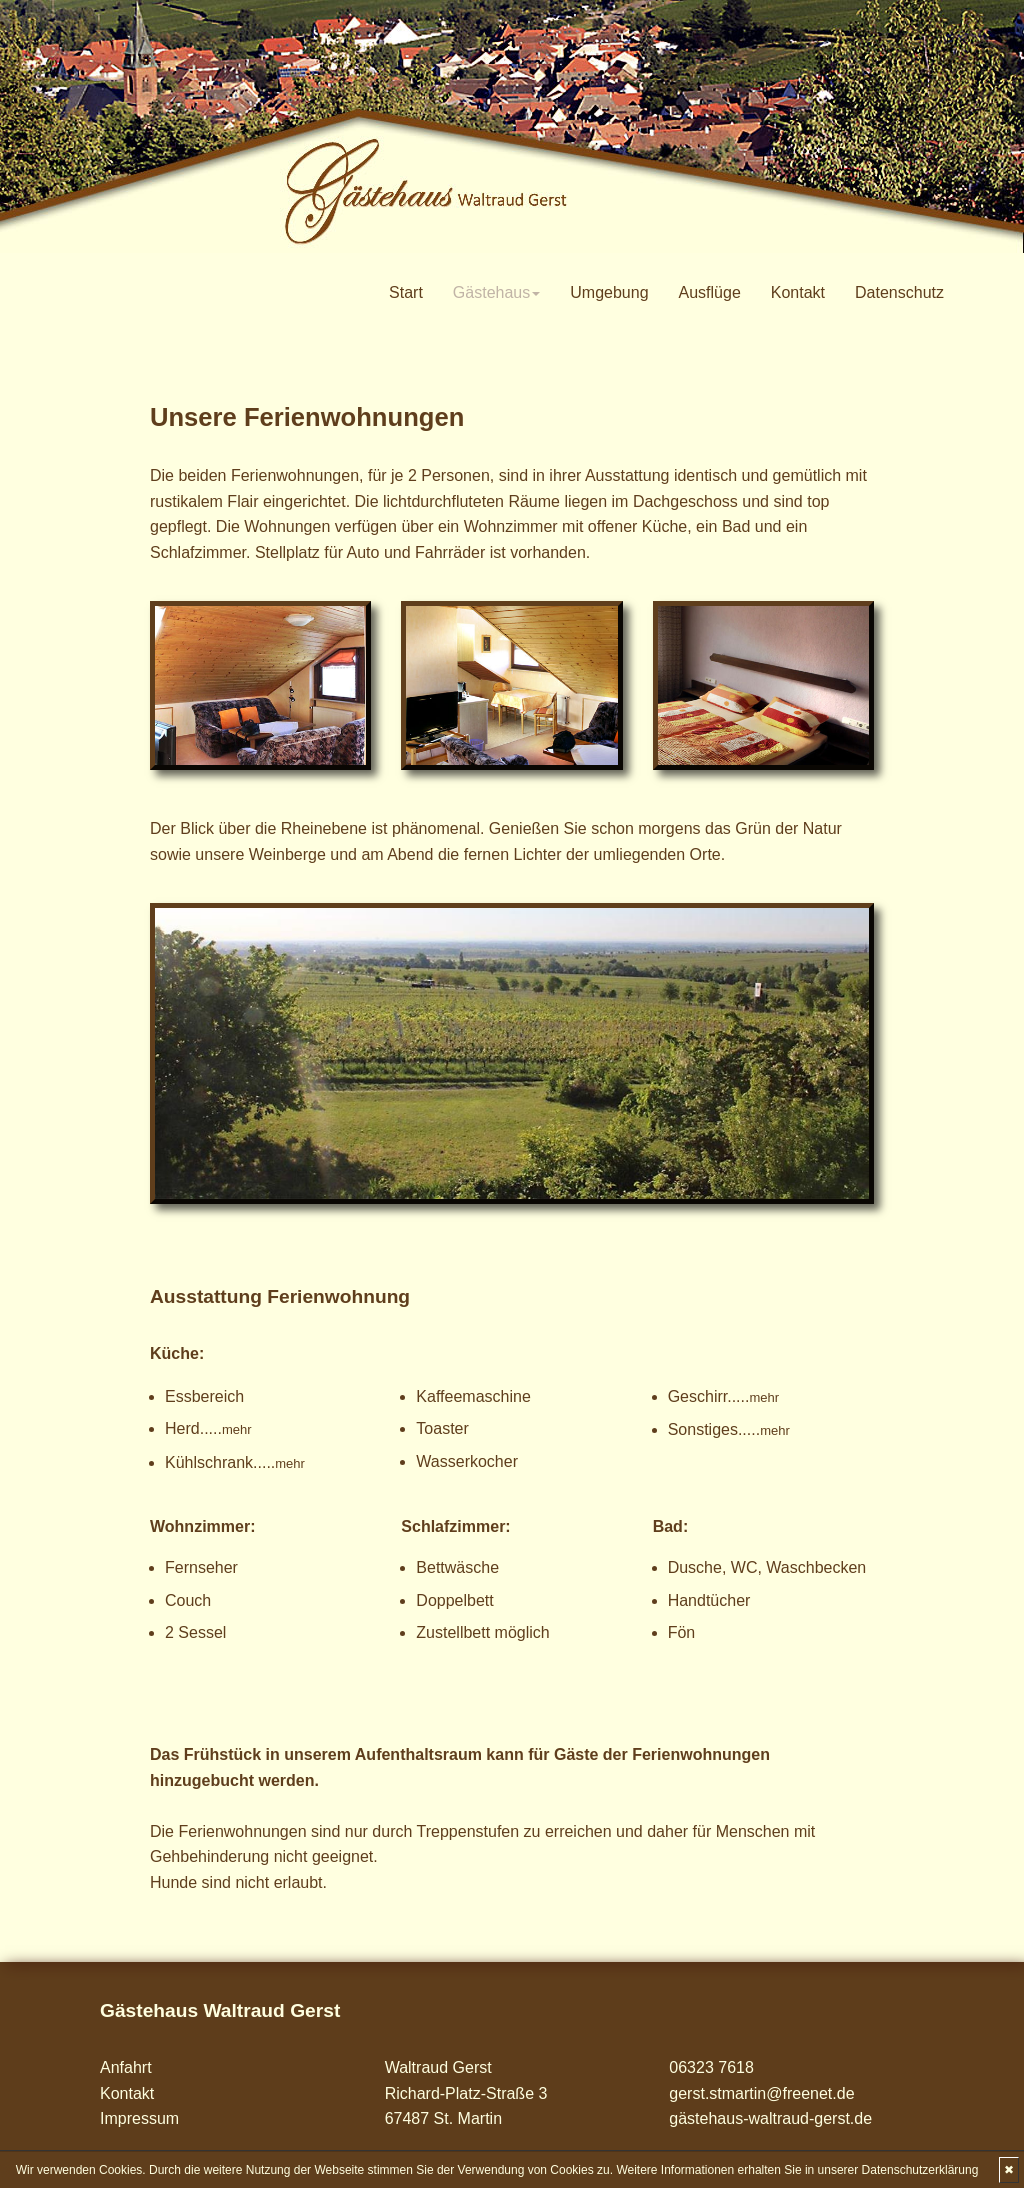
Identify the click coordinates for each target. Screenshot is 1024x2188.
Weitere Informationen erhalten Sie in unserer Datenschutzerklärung (797, 2170)
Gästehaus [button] (496, 292)
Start (406, 292)
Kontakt (798, 292)
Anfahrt (126, 2067)
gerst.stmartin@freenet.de (761, 2093)
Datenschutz (899, 292)
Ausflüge (710, 292)
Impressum (139, 2118)
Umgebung (609, 292)
